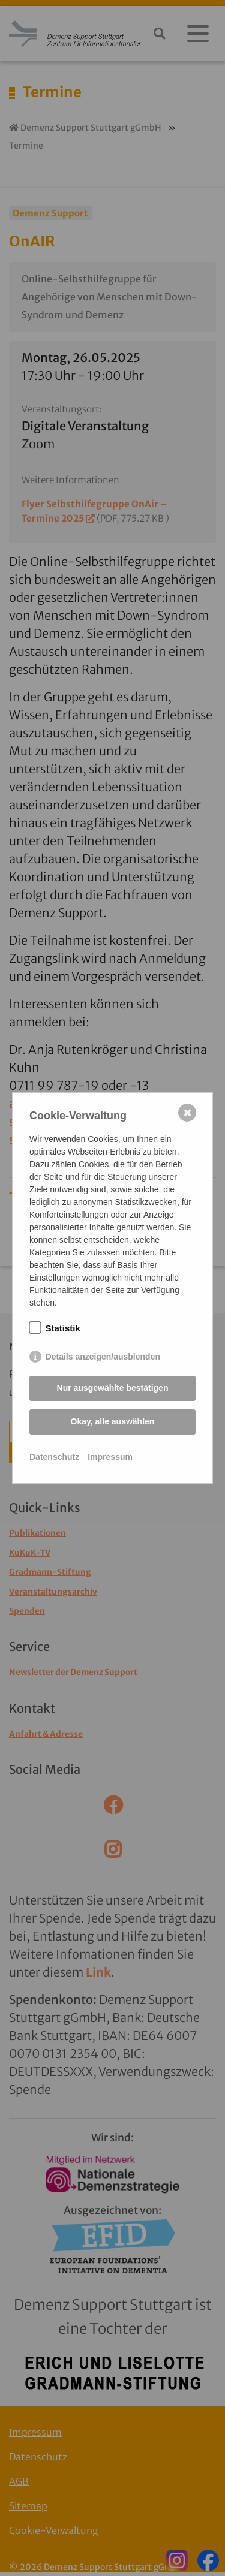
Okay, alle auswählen (113, 1421)
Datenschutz (54, 1457)
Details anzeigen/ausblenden (103, 1356)
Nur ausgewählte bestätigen (113, 1388)
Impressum (110, 1457)
